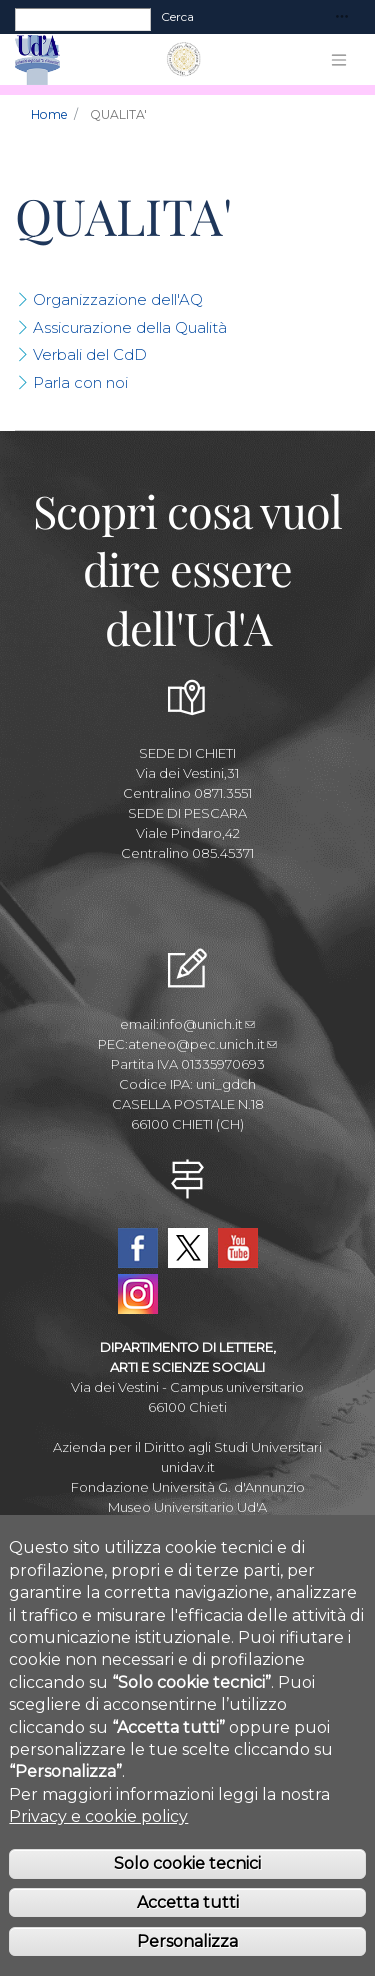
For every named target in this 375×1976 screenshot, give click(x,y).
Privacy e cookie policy (98, 1846)
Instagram (138, 1294)
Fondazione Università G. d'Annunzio (188, 1487)
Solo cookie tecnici (187, 1894)
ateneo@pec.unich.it (202, 1044)
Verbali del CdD (90, 354)
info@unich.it (207, 1024)
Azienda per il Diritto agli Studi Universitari (187, 1447)
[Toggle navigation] (342, 17)
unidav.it (188, 1467)
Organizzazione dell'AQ (118, 299)
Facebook (138, 1248)
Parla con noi (80, 382)
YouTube (238, 1248)
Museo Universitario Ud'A (187, 1507)
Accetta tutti (188, 1932)
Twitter (188, 1248)
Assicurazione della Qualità (130, 327)
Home (49, 114)
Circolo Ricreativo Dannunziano (187, 1527)
